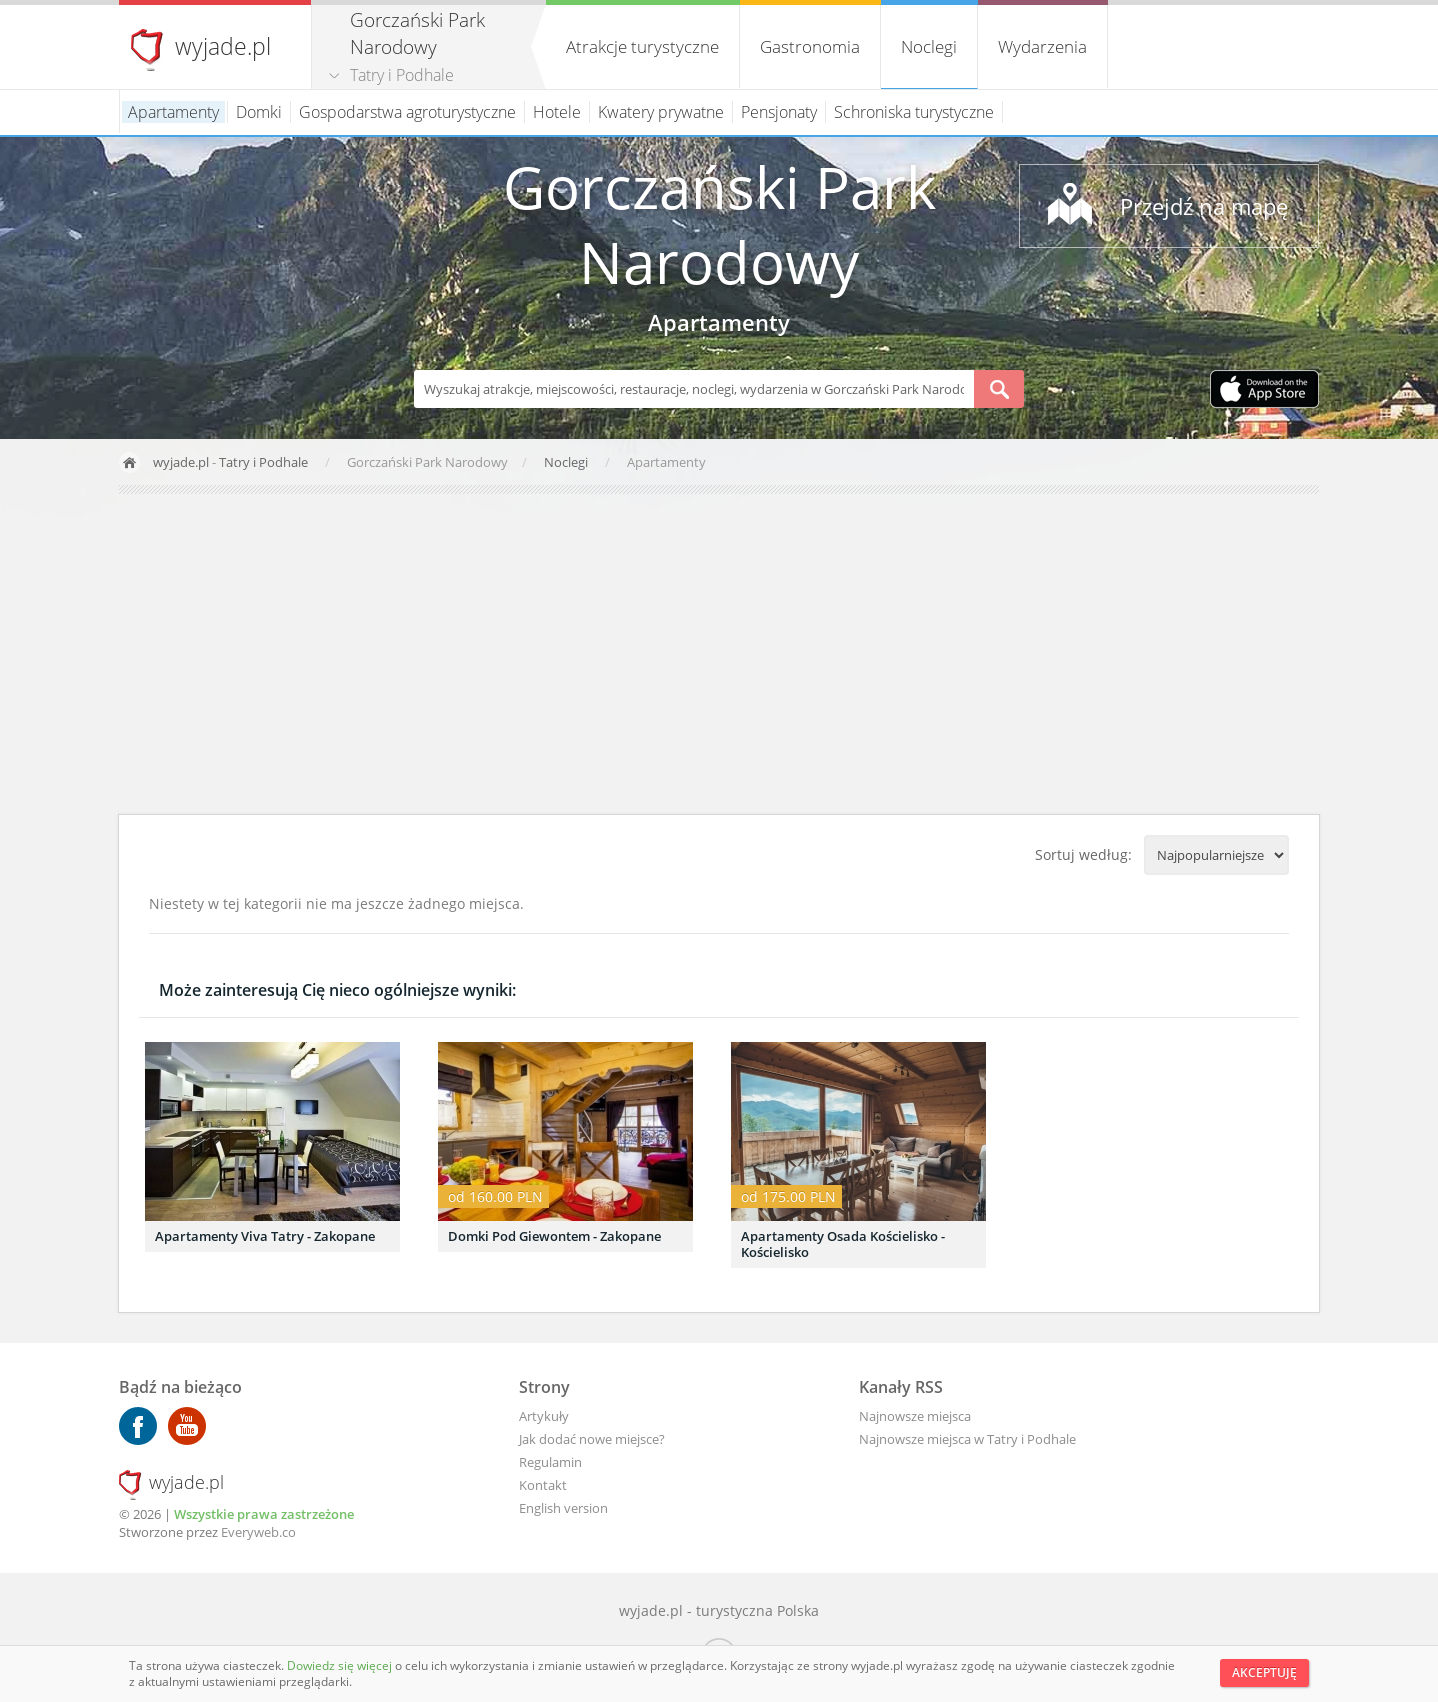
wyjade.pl (223, 46)
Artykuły (544, 1416)
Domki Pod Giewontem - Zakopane (554, 1236)
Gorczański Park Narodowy (719, 224)
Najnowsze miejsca (915, 1416)
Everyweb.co (258, 1532)
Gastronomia (810, 46)
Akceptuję (1264, 1672)
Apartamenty (173, 112)
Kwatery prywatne (661, 112)
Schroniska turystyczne (914, 112)
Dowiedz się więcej (341, 1665)
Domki (259, 112)
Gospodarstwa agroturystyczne (407, 112)
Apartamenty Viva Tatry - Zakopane (265, 1236)
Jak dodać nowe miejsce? (592, 1439)
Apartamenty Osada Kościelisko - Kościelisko (843, 1244)
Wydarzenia (1042, 46)
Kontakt (543, 1485)
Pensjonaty (779, 112)
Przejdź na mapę (1204, 206)
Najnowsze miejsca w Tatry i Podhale (967, 1439)
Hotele (557, 112)
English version (563, 1508)
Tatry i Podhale (402, 75)
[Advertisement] (719, 654)
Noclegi (929, 46)
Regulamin (550, 1462)
